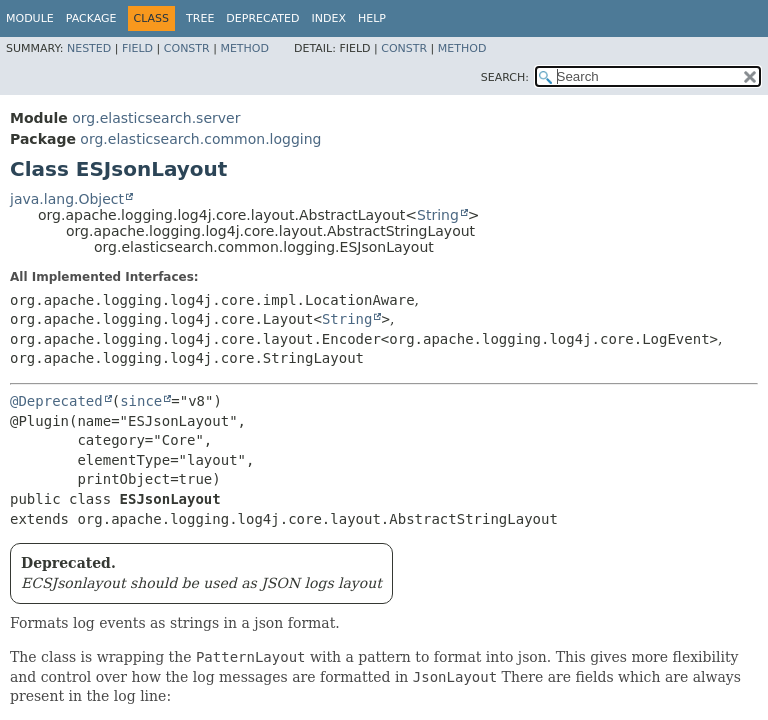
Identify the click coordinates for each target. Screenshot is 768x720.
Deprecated (262, 18)
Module (30, 18)
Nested (89, 48)
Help (372, 18)
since (141, 401)
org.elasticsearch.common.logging (200, 139)
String (438, 215)
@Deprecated (56, 401)
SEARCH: (505, 77)
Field (137, 48)
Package (91, 18)
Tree (200, 18)
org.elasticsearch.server (156, 118)
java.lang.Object (67, 199)
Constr (187, 48)
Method (244, 48)
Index (329, 18)
